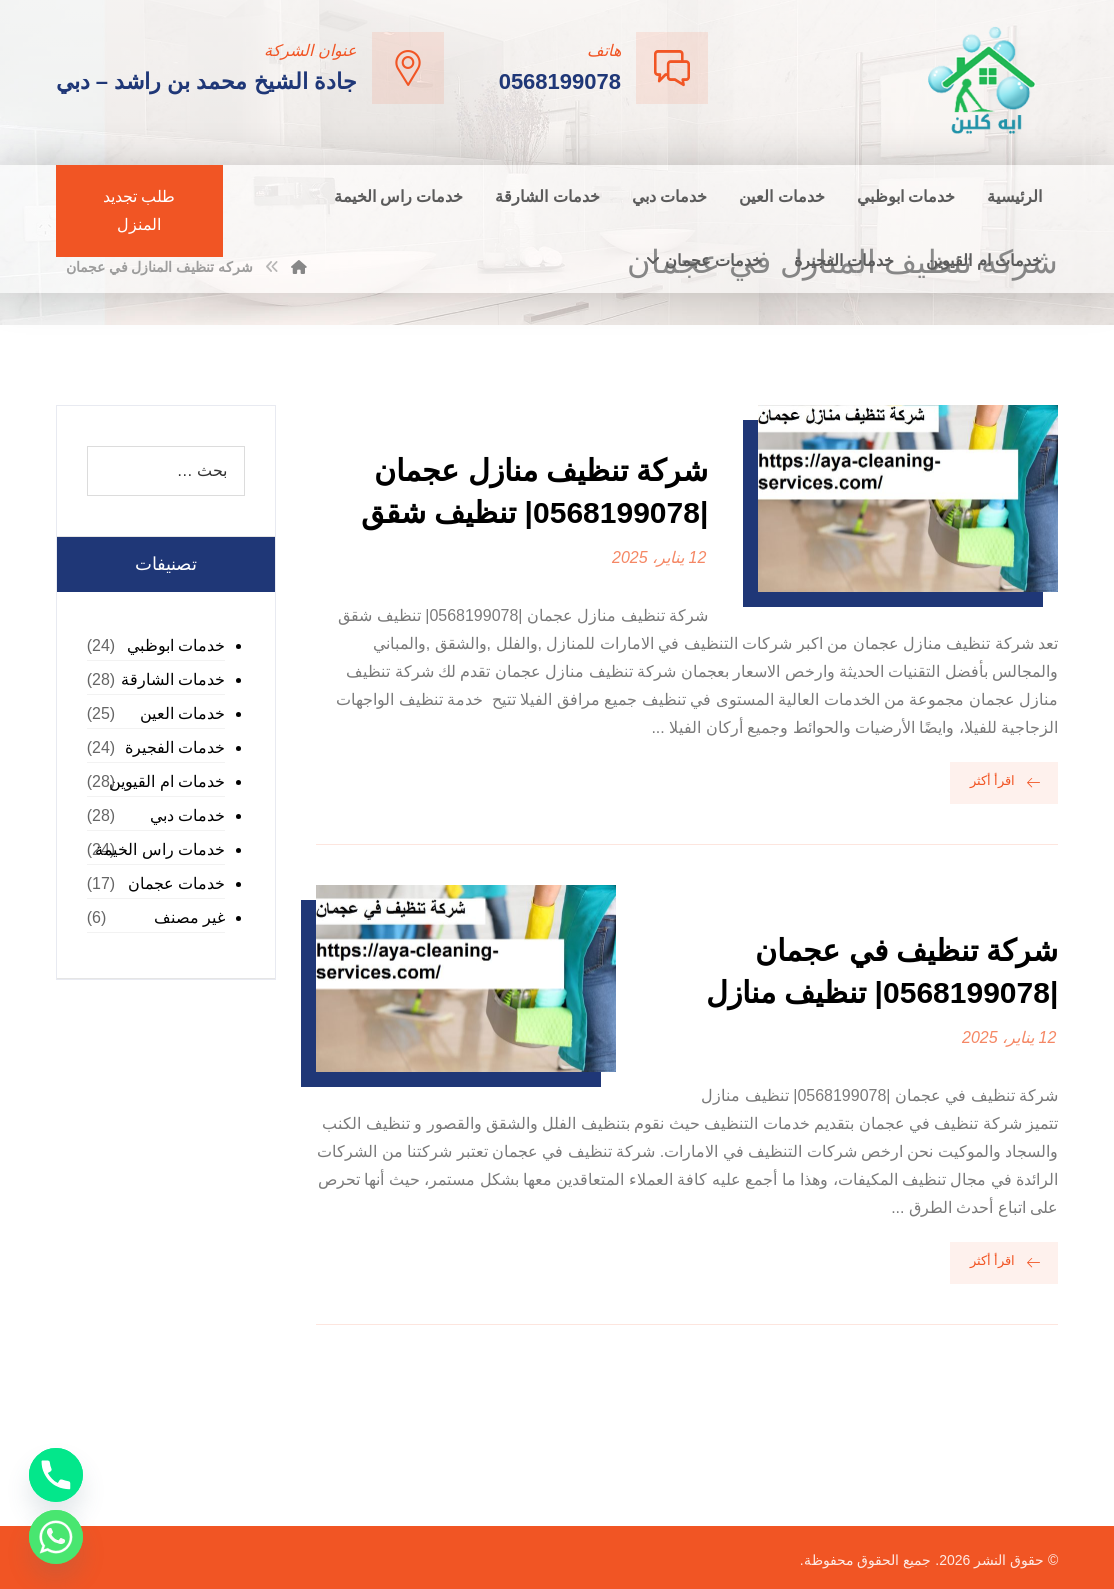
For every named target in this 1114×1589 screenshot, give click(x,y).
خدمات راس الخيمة (160, 849)
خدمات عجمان (176, 883)
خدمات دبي (187, 815)
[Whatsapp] (56, 1537)
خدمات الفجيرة (175, 747)
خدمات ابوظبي (176, 645)
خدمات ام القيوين (167, 781)
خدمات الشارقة (173, 679)
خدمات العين (182, 713)
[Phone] (56, 1475)
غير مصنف (189, 917)
